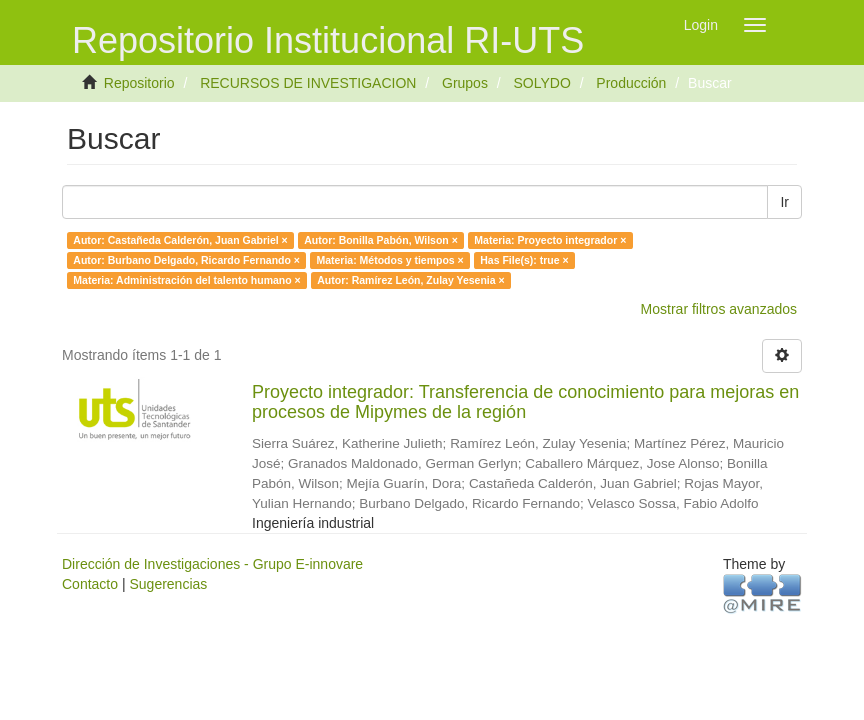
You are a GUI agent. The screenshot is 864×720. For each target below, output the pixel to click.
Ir (784, 202)
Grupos (465, 83)
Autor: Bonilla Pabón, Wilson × (381, 240)
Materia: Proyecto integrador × (550, 240)
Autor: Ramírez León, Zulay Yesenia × (410, 280)
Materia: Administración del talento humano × (186, 280)
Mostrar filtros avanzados (719, 309)
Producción (631, 83)
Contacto (90, 584)
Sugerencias (168, 584)
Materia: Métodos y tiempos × (389, 260)
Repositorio (139, 83)
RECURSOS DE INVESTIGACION (308, 83)
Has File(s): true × (524, 260)
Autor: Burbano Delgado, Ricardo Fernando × (186, 260)
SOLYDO (541, 83)
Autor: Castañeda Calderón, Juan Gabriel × (180, 240)
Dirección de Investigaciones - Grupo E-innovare (212, 564)
